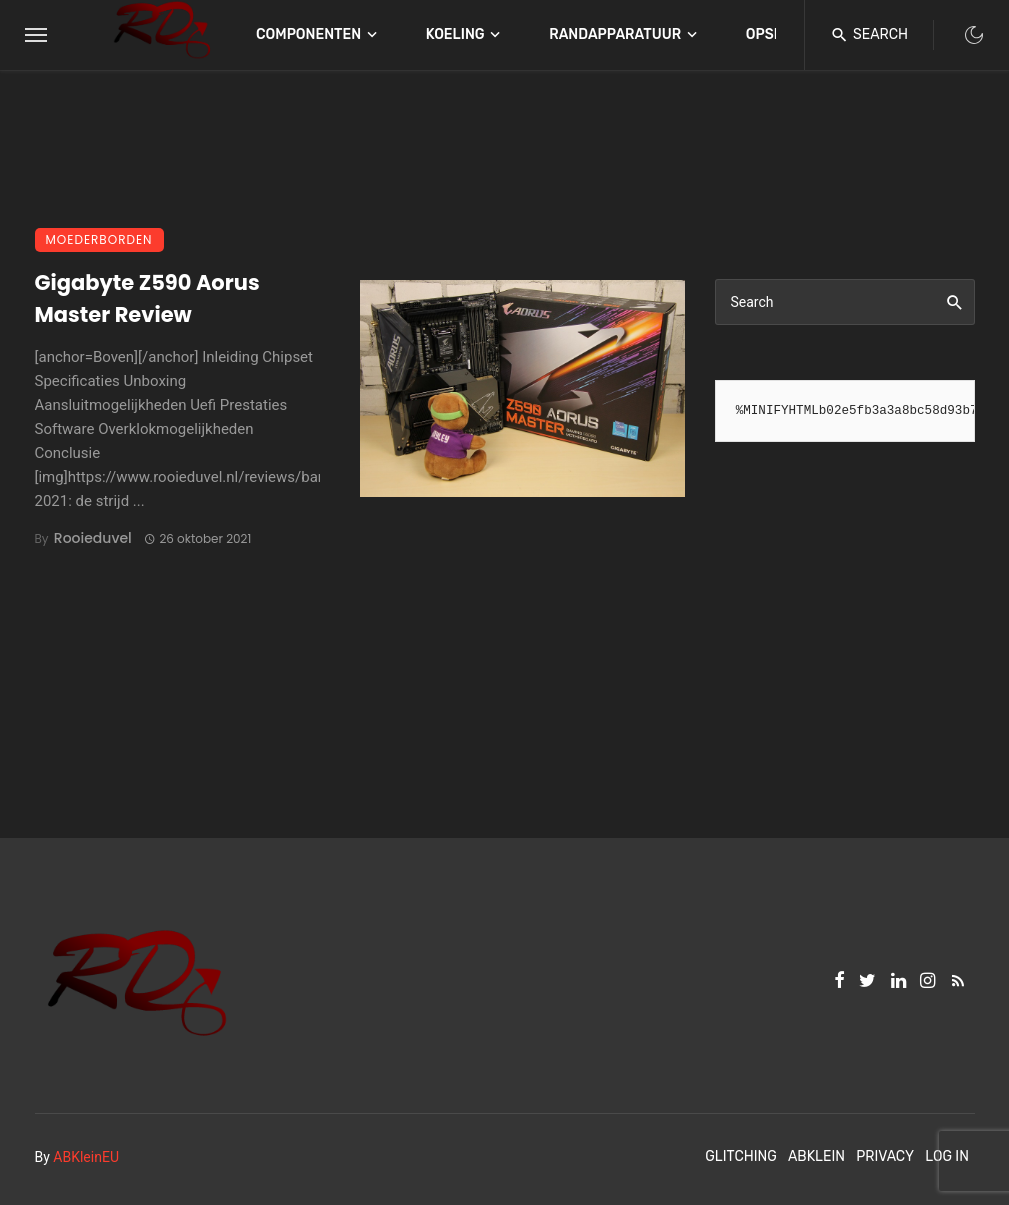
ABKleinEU (86, 1157)
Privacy (885, 1156)
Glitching (741, 1156)
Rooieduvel (93, 538)
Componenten (308, 34)
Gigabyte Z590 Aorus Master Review (147, 298)
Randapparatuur (615, 34)
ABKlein (816, 1156)
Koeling (455, 34)
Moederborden (99, 239)
